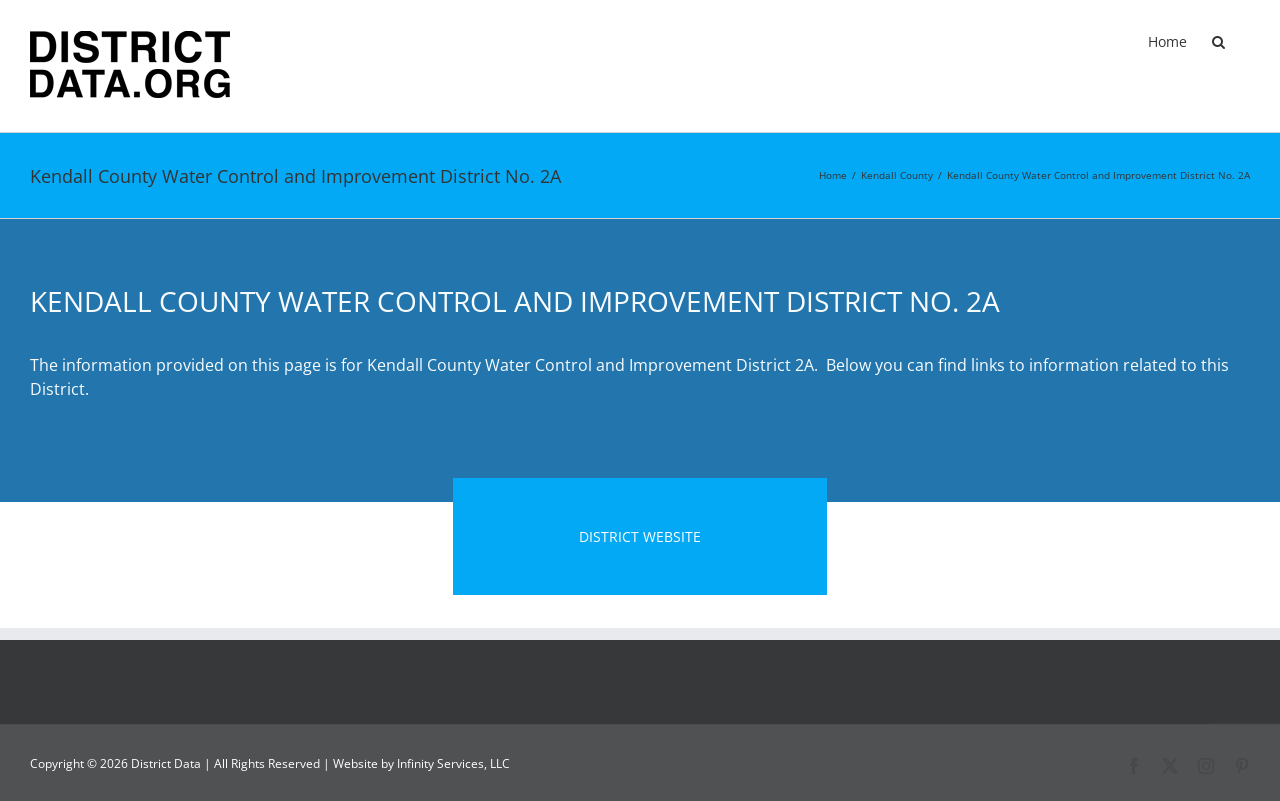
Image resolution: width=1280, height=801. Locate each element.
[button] (1218, 42)
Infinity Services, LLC (453, 763)
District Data (166, 763)
